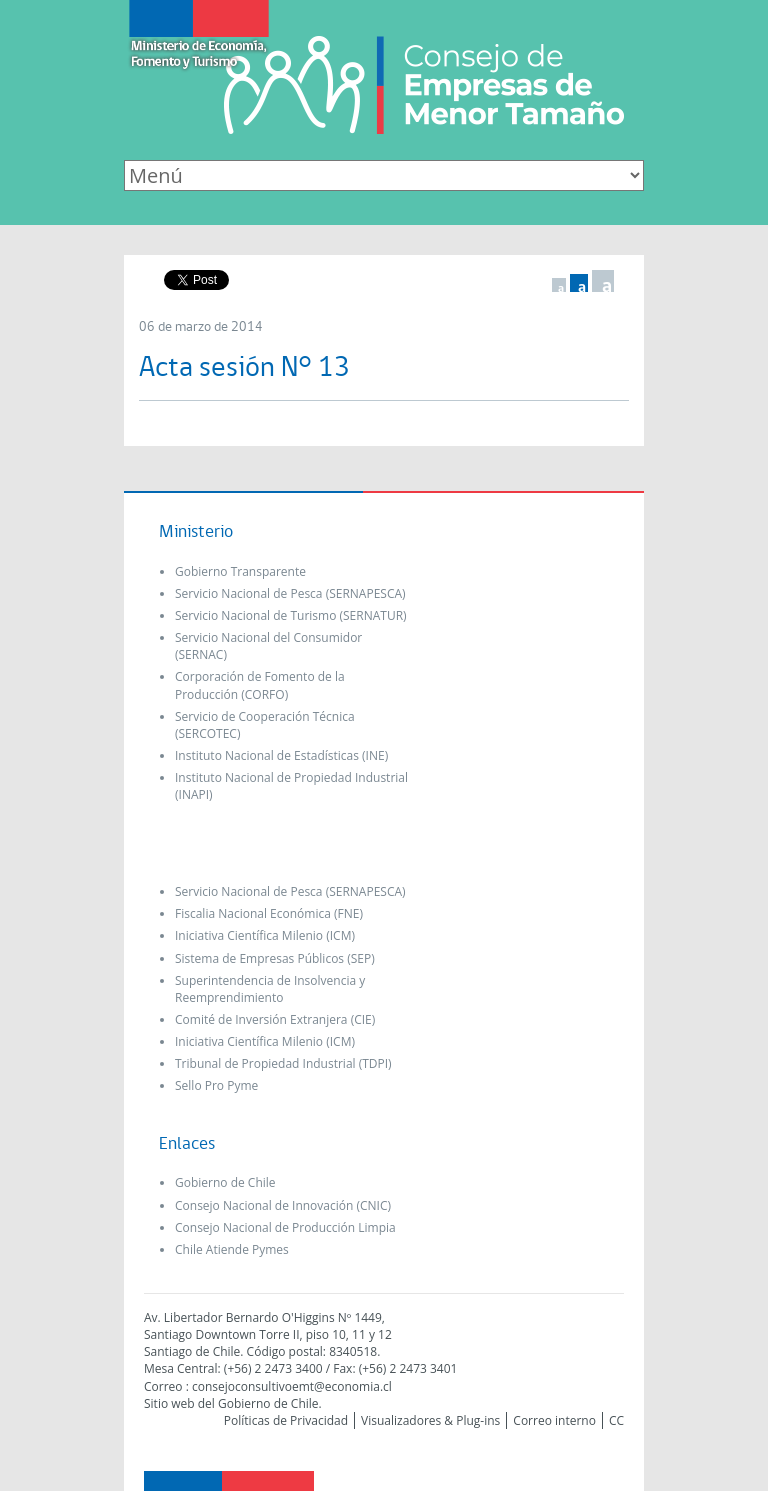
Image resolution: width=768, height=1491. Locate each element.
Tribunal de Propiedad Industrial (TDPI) (283, 1063)
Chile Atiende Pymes (232, 1249)
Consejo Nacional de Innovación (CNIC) (283, 1205)
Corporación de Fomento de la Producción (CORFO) (260, 685)
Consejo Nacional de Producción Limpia (285, 1227)
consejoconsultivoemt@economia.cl (292, 1386)
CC (616, 1420)
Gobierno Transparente (240, 571)
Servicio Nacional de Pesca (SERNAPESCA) (290, 593)
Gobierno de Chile (225, 1182)
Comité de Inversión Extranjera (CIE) (275, 1019)
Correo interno (554, 1420)
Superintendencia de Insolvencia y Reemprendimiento (270, 989)
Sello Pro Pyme (216, 1085)
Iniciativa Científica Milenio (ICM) (265, 935)
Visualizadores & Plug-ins (430, 1420)
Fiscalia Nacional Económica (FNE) (269, 913)
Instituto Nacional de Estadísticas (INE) (281, 755)
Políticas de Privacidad (286, 1420)
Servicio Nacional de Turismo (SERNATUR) (291, 615)
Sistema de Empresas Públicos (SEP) (275, 958)
